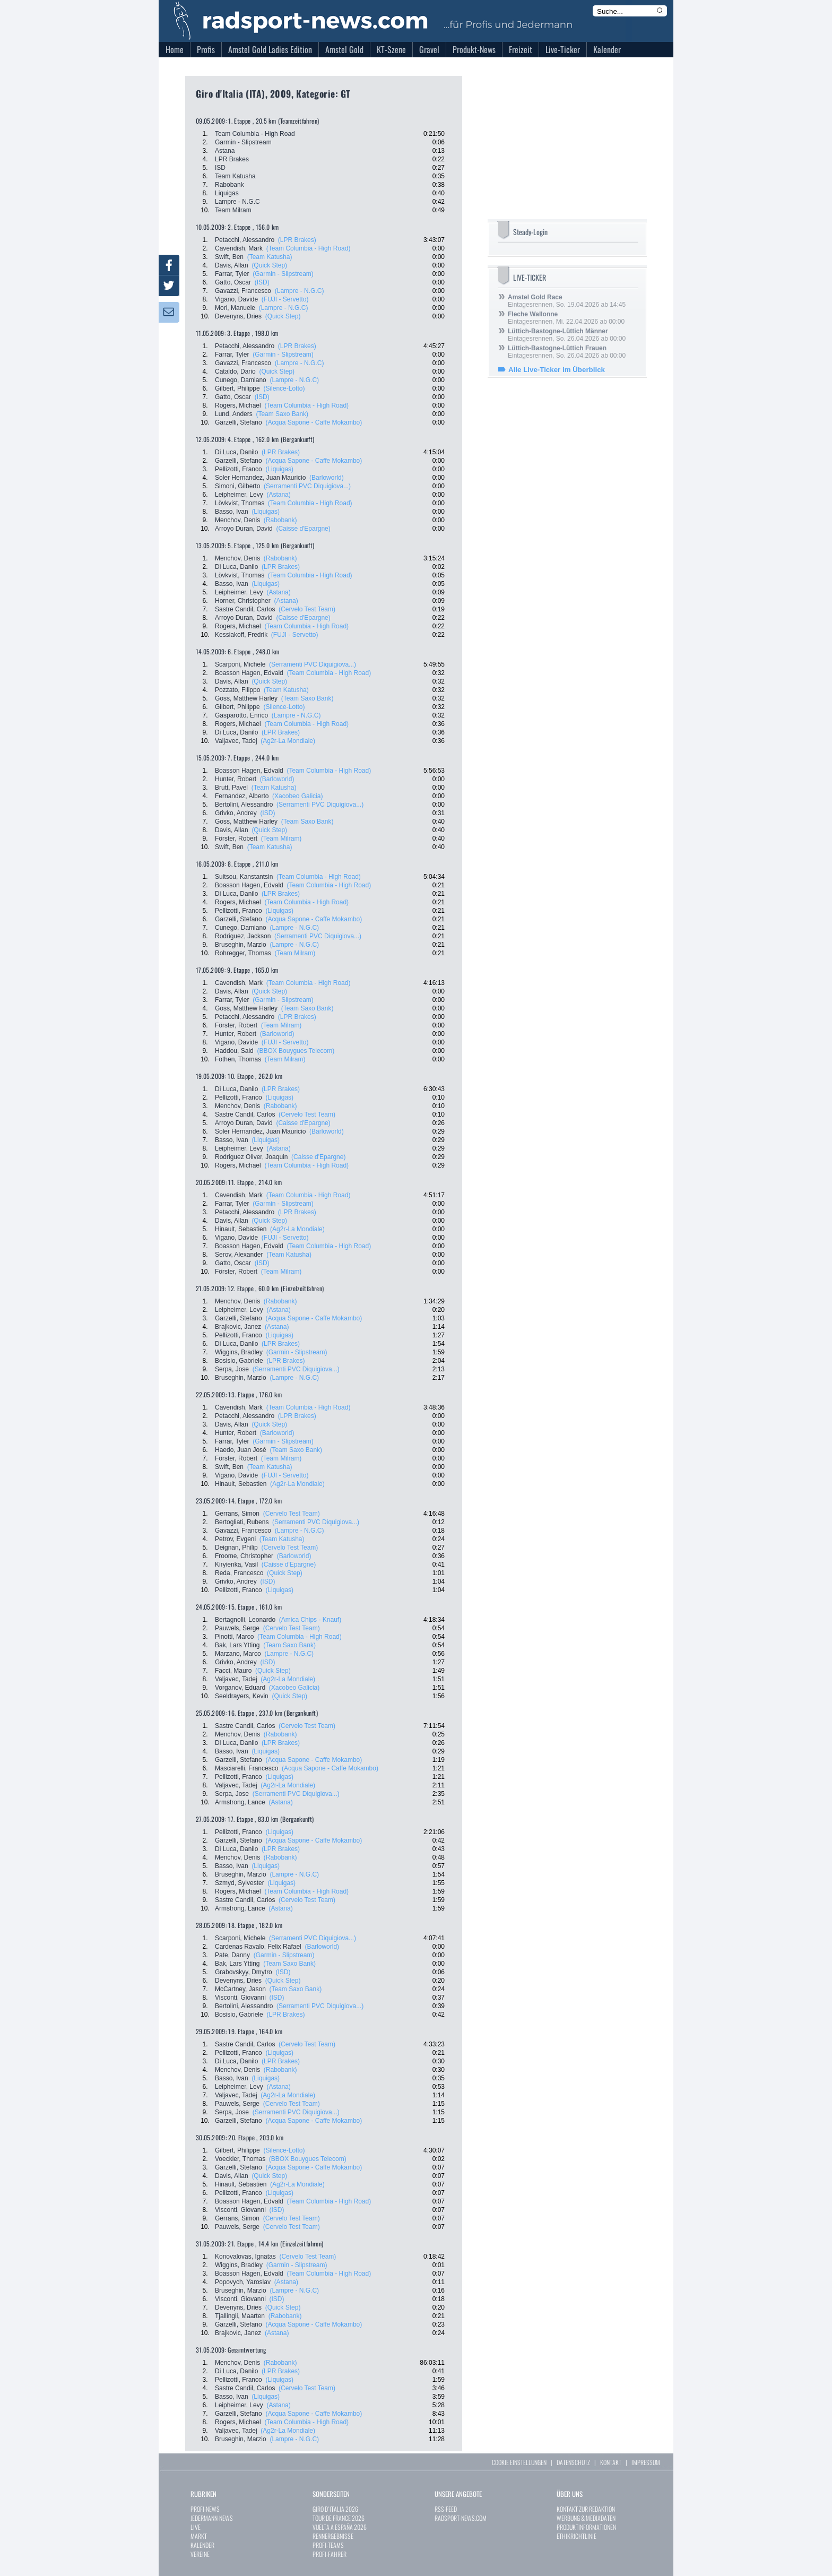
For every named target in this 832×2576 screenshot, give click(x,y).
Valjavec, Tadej (236, 741)
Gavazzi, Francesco (243, 291)
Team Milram (233, 210)
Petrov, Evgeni (235, 1539)
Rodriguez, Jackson (243, 936)
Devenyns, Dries (238, 316)
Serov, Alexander (239, 1254)
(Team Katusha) (269, 257)
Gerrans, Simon (237, 1513)
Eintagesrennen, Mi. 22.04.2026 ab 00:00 (566, 317)
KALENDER (202, 2544)
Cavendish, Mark (239, 248)
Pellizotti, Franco (238, 469)
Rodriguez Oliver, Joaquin (251, 1157)
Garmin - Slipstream (243, 142)
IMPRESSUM (645, 2462)
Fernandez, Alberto (241, 796)
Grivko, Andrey (236, 813)
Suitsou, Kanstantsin (244, 876)
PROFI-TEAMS (328, 2544)
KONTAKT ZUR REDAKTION (586, 2508)
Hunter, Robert (235, 779)
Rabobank (229, 184)
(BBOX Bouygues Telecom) (295, 1050)
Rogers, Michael (238, 405)
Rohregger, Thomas (243, 953)
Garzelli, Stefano (238, 422)
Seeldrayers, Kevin (241, 1696)
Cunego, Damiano (240, 380)
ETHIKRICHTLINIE (576, 2535)
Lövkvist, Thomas (239, 503)
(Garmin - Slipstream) (283, 274)
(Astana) (278, 494)
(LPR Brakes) (297, 240)
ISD (220, 167)
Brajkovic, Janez (238, 1326)
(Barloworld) (326, 477)
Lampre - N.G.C (237, 201)
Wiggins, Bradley (239, 1352)
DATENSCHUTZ (573, 2462)
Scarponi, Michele (240, 664)
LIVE (195, 2526)
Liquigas (227, 193)
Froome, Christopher (244, 1556)
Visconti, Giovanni (240, 1997)
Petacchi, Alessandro (244, 240)
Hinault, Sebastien (240, 1229)
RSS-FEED (446, 2508)
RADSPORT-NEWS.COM (461, 2517)
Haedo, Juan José (240, 1450)
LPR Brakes (232, 159)
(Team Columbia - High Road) (308, 248)
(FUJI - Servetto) (285, 299)
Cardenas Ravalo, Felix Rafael (258, 1946)
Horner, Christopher (243, 600)
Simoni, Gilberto (237, 486)
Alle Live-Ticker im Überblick (556, 370)
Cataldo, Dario (235, 371)
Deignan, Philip (236, 1547)
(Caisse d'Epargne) (303, 528)
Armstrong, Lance (240, 1802)
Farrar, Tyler (232, 274)
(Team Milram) (281, 838)
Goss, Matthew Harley (246, 698)
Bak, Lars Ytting (237, 1645)
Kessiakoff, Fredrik (241, 634)
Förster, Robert (236, 838)
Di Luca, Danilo (236, 452)
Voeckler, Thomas (240, 2159)
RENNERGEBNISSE (333, 2535)
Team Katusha (235, 176)
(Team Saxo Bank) (282, 414)
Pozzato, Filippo (237, 690)
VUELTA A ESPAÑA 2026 (340, 2526)
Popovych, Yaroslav (243, 2282)
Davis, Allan (231, 265)
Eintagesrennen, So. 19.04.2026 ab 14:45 (567, 300)
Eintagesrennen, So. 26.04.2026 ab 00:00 (567, 334)
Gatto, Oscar (233, 282)
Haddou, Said (234, 1050)
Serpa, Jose (232, 1369)
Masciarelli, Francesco (246, 1768)
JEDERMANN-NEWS (211, 2517)
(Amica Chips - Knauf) (310, 1619)
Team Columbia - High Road (255, 133)
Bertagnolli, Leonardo (245, 1619)
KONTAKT (610, 2462)
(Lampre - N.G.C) (299, 291)
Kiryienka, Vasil (236, 1564)
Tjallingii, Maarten (240, 2316)
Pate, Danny (232, 1955)
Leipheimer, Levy (239, 494)
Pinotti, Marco (234, 1636)
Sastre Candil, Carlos (245, 609)
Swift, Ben (229, 257)
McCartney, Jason (240, 1989)
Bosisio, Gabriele (239, 1360)
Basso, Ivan (231, 511)
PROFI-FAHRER (329, 2553)
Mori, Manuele (235, 308)
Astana (225, 150)
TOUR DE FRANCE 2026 (339, 2517)
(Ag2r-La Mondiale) (288, 741)
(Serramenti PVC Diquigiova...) (307, 486)
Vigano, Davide (236, 299)
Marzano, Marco (238, 1653)
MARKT (198, 2535)
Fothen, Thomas (238, 1059)
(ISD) (262, 282)
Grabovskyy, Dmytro (243, 1972)
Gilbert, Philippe (237, 388)
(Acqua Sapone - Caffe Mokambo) (313, 422)
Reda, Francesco (239, 1573)
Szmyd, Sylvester (239, 1883)
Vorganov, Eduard (240, 1687)
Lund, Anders (234, 414)
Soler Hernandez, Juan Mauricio (260, 477)
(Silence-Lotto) (284, 388)
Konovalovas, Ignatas (245, 2256)
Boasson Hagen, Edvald (249, 673)
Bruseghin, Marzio (240, 944)
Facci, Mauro (233, 1670)
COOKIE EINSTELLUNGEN (519, 2462)
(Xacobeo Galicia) (297, 796)
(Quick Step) (269, 265)
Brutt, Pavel (231, 787)
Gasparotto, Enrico (241, 715)
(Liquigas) (279, 469)
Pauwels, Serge (237, 1628)
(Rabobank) (280, 520)
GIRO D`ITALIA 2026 (335, 2508)
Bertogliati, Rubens (241, 1522)
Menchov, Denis (237, 520)
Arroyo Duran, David (244, 528)
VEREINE (200, 2553)
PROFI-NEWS (205, 2508)
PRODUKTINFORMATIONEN (586, 2526)
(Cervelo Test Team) (307, 609)
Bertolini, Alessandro (244, 804)
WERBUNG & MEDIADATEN (586, 2517)
